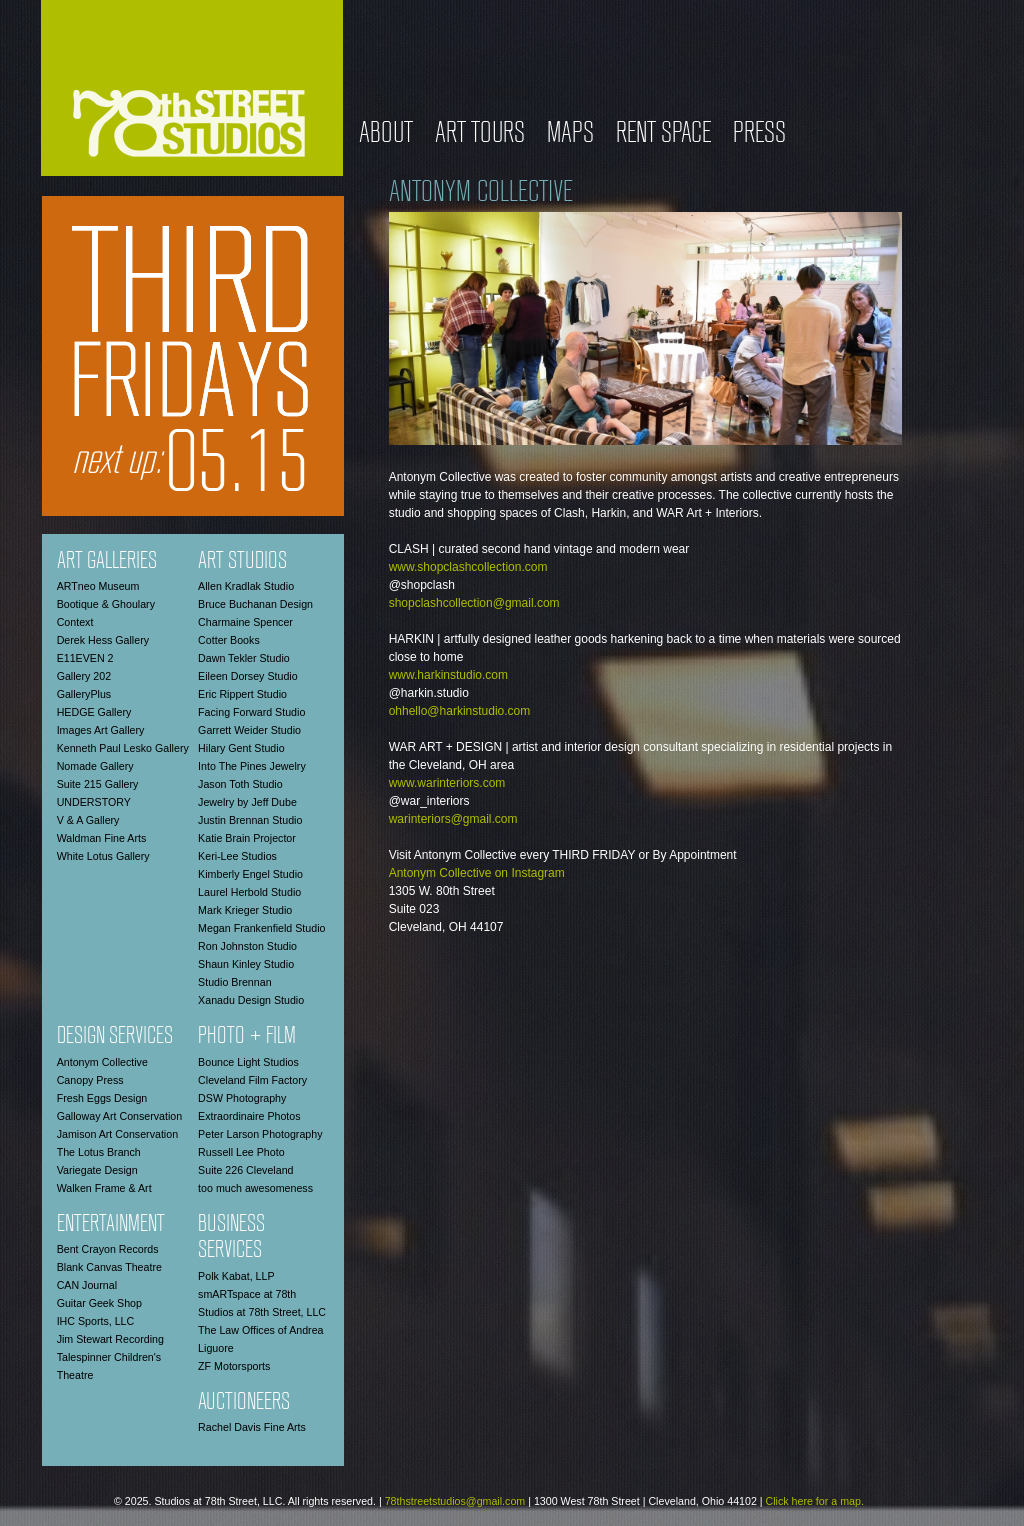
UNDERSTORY (94, 802)
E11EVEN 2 (85, 658)
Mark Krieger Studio (245, 910)
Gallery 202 (84, 676)
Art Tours (480, 134)
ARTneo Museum (98, 586)
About (386, 134)
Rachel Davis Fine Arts (252, 1427)
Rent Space (663, 134)
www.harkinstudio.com (448, 675)
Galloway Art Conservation (120, 1116)
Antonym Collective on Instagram (477, 873)
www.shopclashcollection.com (468, 567)
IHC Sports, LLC (96, 1321)
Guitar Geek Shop (99, 1303)
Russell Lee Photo (241, 1152)
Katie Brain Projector (247, 838)
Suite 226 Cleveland (245, 1170)
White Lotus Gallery (103, 856)
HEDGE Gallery (94, 712)
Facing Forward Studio (251, 712)
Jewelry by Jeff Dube (247, 802)
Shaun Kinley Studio (246, 964)
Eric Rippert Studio (242, 694)
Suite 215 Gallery (98, 784)
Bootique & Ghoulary (106, 604)
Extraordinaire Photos (249, 1116)
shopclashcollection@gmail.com (474, 603)
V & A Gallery (88, 820)
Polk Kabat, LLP (236, 1276)
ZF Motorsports (234, 1366)
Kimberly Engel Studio (250, 874)
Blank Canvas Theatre (109, 1267)
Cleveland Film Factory (252, 1080)
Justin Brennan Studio (250, 820)
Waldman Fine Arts (102, 838)
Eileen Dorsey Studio (248, 676)
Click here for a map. (815, 1501)
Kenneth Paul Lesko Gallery (123, 748)
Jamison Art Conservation (117, 1134)
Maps (570, 134)
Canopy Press (90, 1080)
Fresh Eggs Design (102, 1098)
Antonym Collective (102, 1062)
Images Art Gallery (101, 730)
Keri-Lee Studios (237, 856)
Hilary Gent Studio (241, 748)
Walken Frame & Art (104, 1188)
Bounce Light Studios (248, 1062)
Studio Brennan (234, 982)
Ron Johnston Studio (247, 946)
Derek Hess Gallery (103, 640)
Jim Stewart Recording (110, 1339)
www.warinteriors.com (447, 783)
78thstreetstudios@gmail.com (455, 1501)
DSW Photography (242, 1098)
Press (759, 134)
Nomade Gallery (95, 766)
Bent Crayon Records (108, 1249)
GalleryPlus (84, 694)
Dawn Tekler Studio (244, 658)
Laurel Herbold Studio (249, 892)
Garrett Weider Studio (249, 730)
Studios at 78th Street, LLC (262, 1312)
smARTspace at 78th (247, 1294)
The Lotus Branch (99, 1152)
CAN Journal (87, 1285)
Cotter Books (229, 640)
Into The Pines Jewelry (252, 766)
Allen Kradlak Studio (246, 586)
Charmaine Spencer (245, 622)
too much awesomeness (255, 1188)
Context (75, 622)
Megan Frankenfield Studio (261, 928)
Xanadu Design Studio (251, 1000)
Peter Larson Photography (260, 1134)
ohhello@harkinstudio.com (460, 711)
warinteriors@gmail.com (453, 819)
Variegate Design (97, 1170)
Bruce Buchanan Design (255, 604)
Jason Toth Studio (240, 784)
